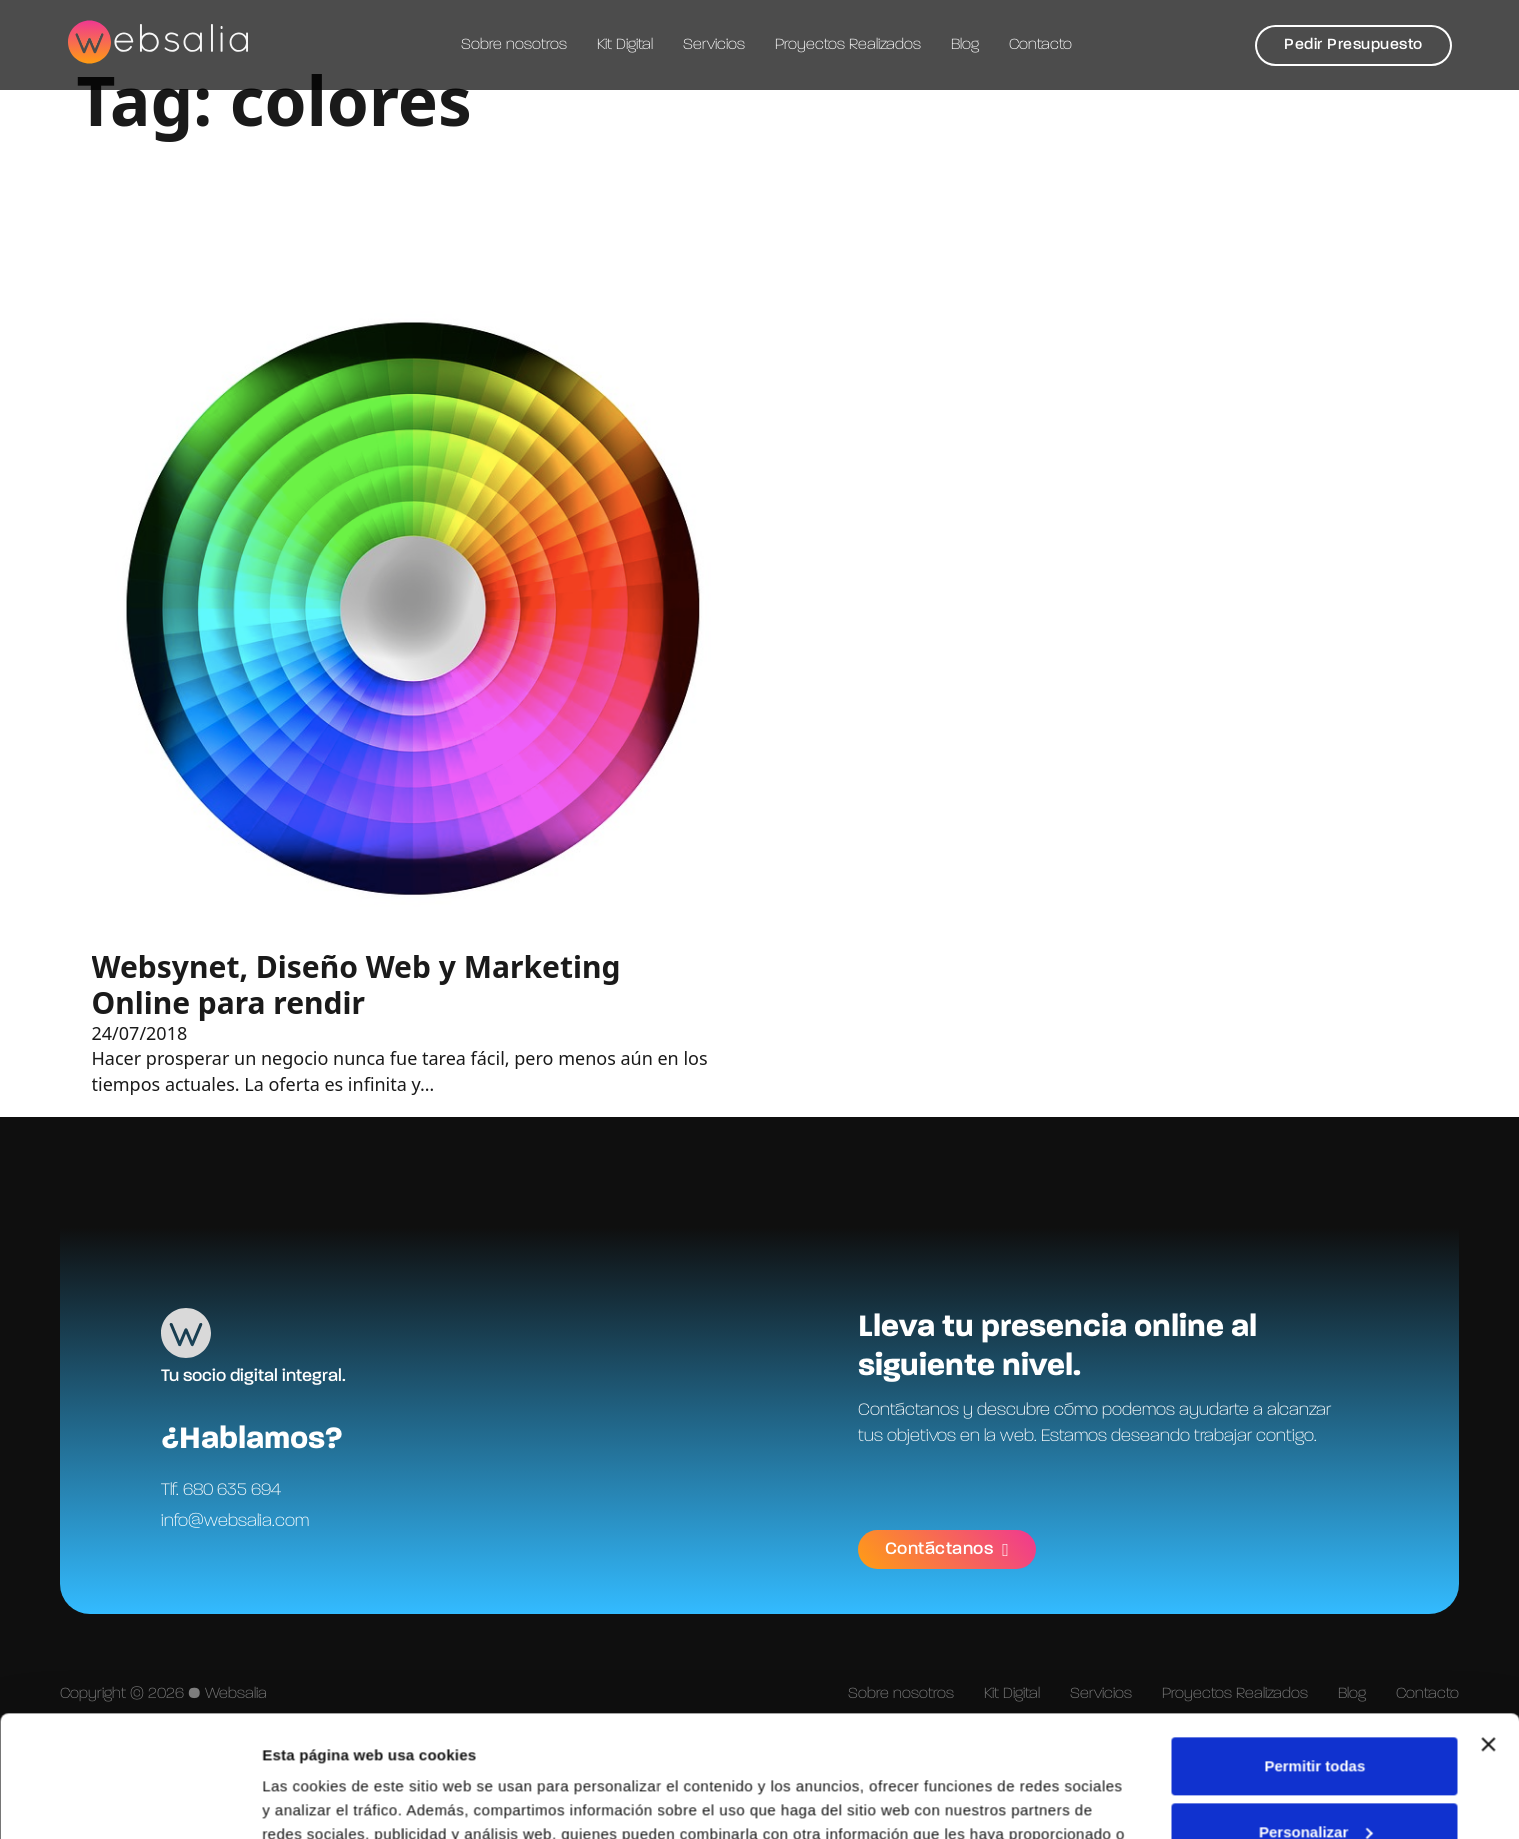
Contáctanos (947, 1549)
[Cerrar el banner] (1488, 1631)
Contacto (1040, 45)
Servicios (714, 45)
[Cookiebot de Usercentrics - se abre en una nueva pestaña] (129, 1800)
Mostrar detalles (320, 1799)
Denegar (1315, 1783)
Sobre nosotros (514, 45)
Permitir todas (1314, 1652)
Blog (965, 45)
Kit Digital (625, 45)
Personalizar (1315, 1717)
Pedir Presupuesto (1353, 45)
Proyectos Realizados (848, 45)
